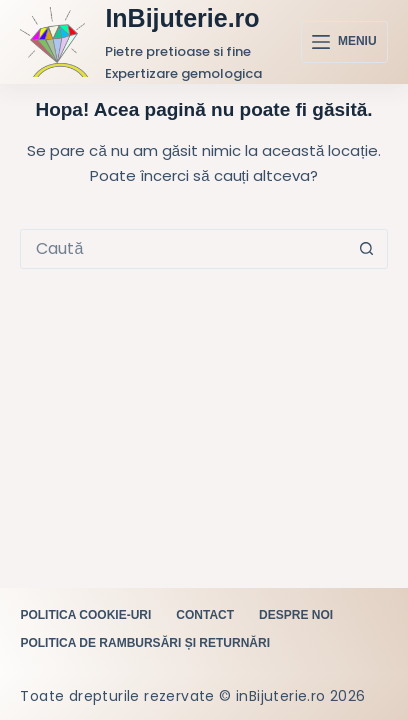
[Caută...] (183, 249)
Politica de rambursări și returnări (145, 643)
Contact (205, 615)
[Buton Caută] (367, 249)
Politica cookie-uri (85, 615)
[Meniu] (344, 42)
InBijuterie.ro (182, 18)
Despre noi (296, 615)
